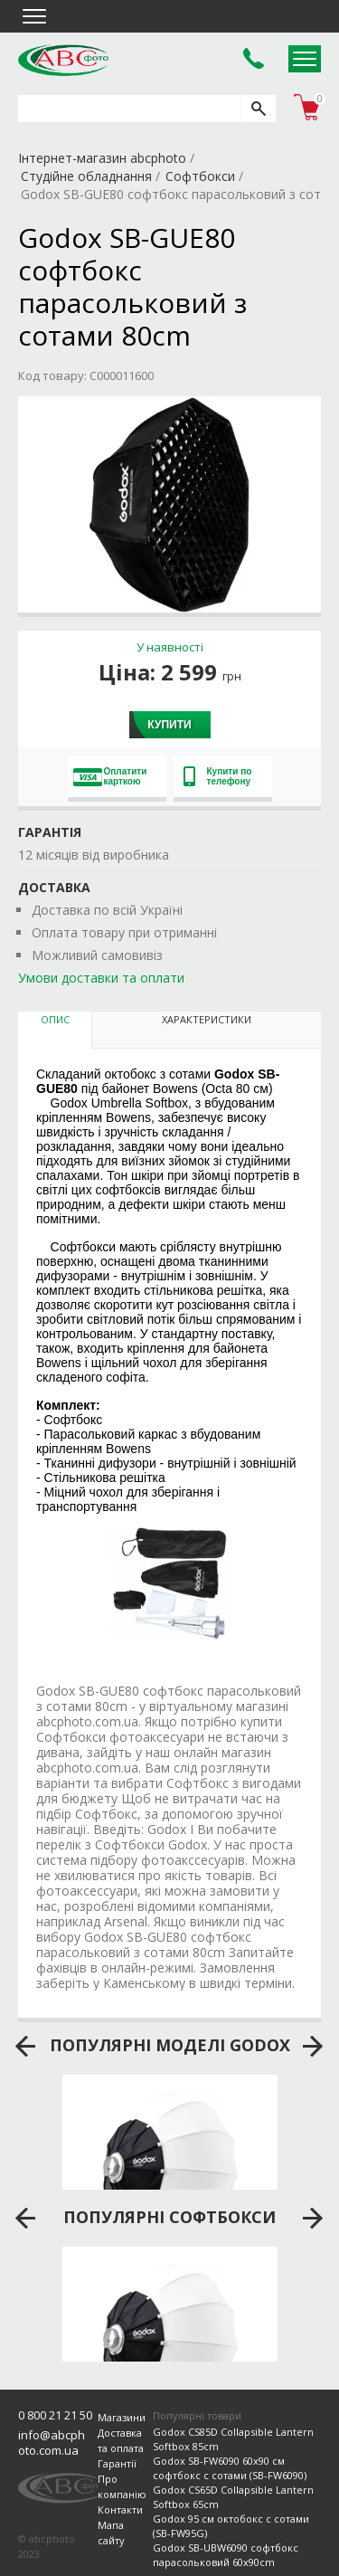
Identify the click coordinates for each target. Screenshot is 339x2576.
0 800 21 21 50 (55, 2415)
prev (25, 2047)
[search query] (129, 109)
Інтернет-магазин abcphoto (102, 157)
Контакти (120, 2509)
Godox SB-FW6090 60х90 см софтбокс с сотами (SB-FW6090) (229, 2468)
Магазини (122, 2417)
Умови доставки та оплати (101, 977)
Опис (55, 1019)
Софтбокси (200, 176)
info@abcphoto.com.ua (51, 2442)
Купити (169, 724)
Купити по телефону (218, 776)
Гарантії (117, 2463)
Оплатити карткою (110, 776)
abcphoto (63, 60)
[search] (258, 108)
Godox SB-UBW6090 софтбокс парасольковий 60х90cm (225, 2555)
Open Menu (304, 58)
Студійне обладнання (86, 176)
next (313, 2047)
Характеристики (206, 1019)
